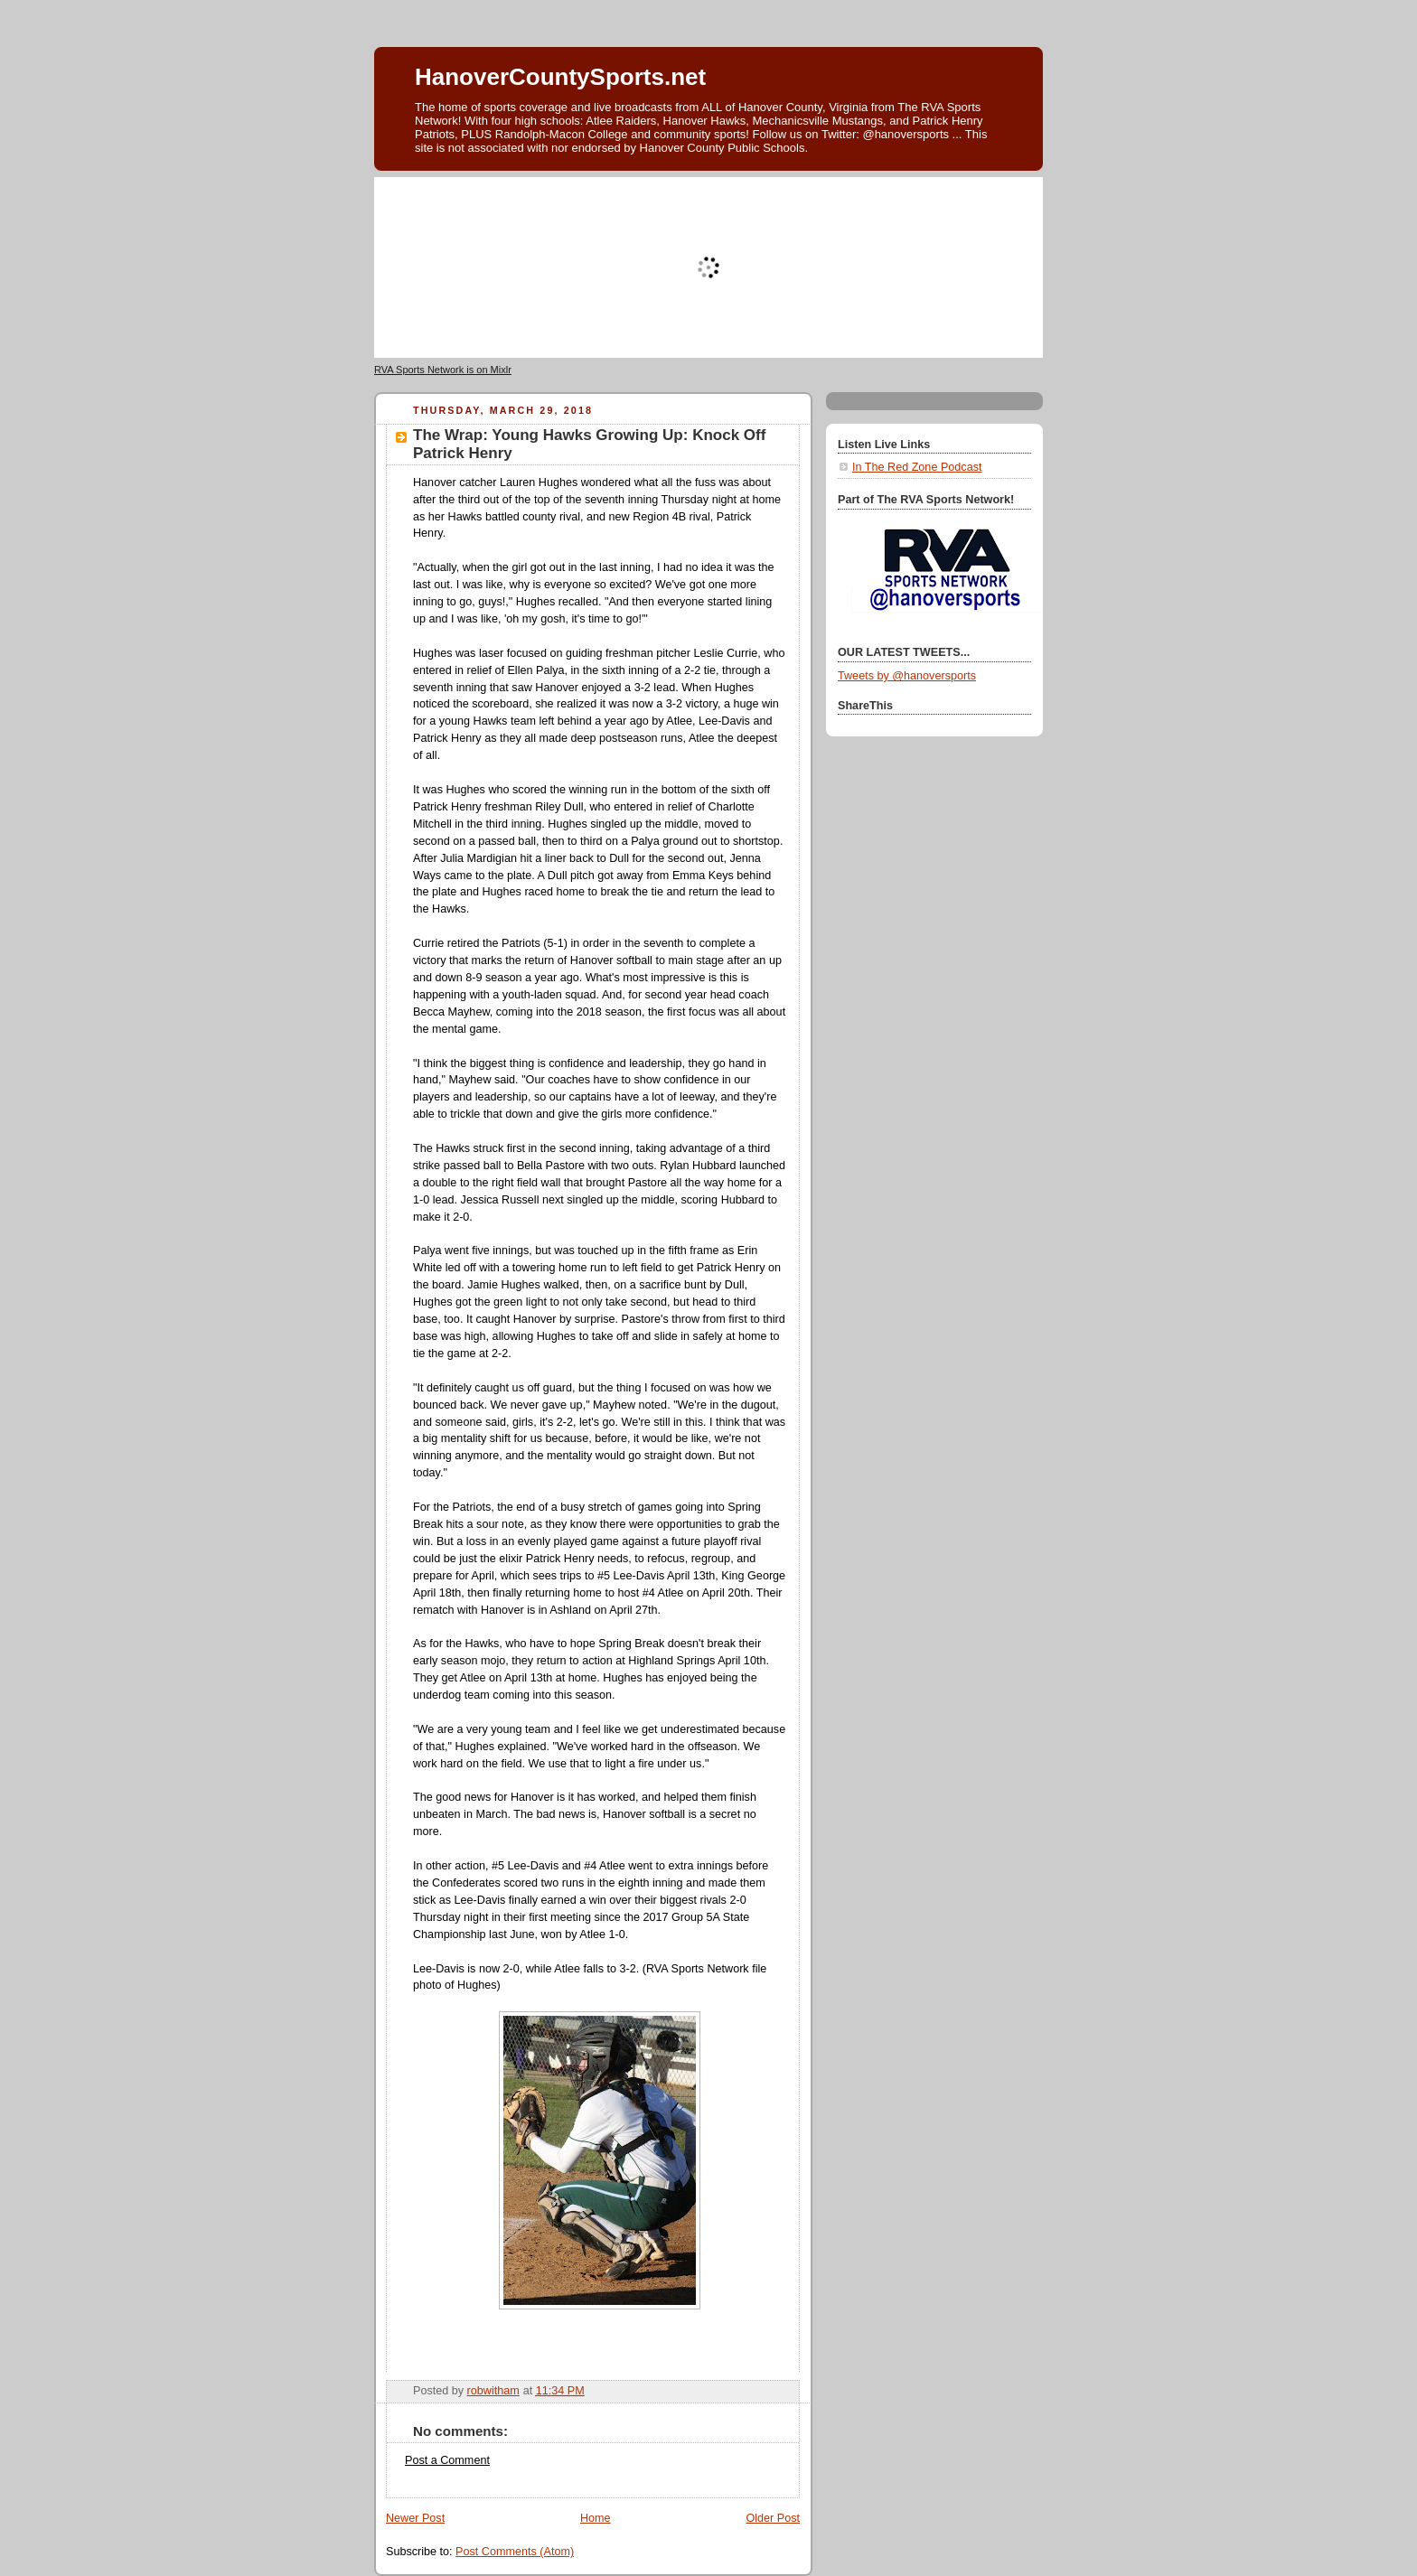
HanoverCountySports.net (560, 76)
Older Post (773, 2518)
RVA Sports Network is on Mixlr (442, 369)
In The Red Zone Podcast (916, 467)
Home (595, 2518)
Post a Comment (447, 2460)
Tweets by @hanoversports (907, 676)
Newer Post (415, 2518)
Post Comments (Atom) (514, 2551)
